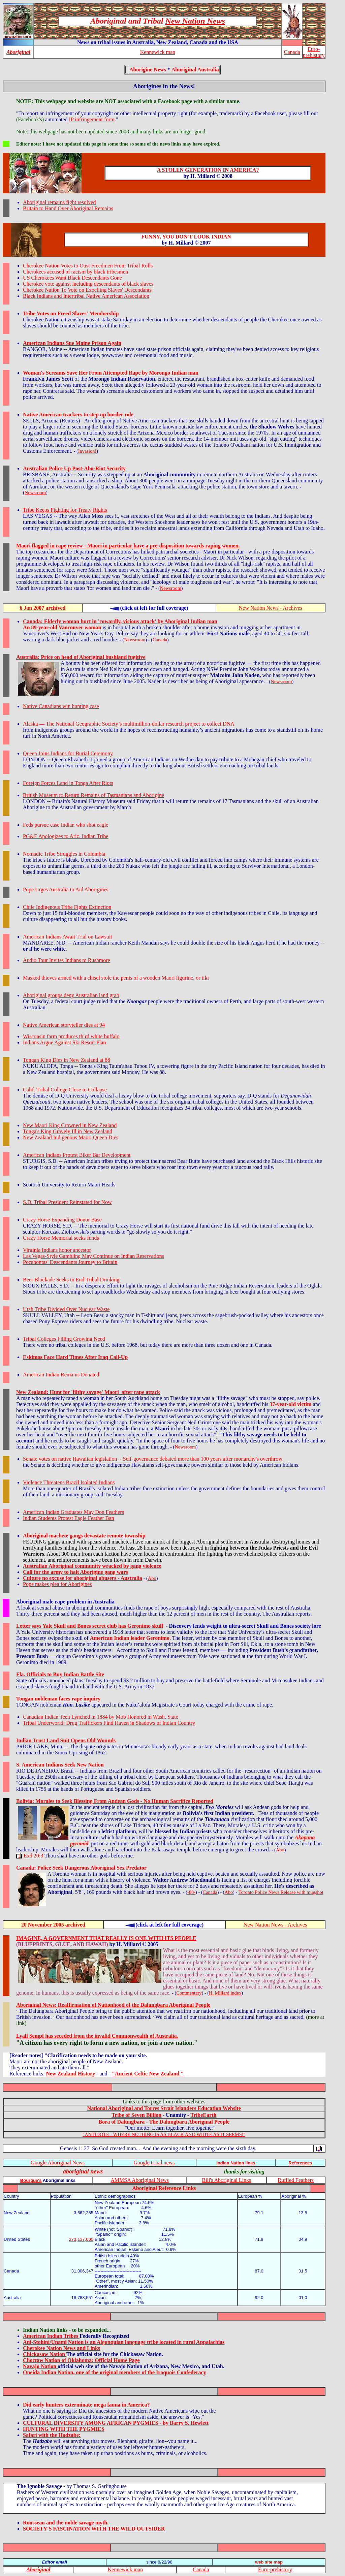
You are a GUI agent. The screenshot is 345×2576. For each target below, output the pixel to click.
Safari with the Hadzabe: (52, 2435)
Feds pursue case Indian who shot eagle (65, 825)
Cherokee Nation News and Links (61, 2348)
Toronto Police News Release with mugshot (281, 1892)
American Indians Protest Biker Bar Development (76, 1155)
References (300, 2162)
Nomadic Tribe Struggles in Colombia (64, 854)
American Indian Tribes (51, 2336)
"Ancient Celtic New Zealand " (148, 2073)
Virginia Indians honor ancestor (57, 1250)
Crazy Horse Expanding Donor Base (62, 1219)
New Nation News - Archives (270, 608)
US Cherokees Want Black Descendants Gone (72, 278)
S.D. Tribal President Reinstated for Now (67, 1202)
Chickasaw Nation (44, 2354)
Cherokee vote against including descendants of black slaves (88, 284)
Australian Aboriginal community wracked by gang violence (92, 1566)
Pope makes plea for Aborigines (57, 1584)
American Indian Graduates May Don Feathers (73, 1512)
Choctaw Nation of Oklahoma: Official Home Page (81, 2360)
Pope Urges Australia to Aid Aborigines (65, 889)
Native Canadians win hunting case (61, 706)
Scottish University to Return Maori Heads (69, 1184)
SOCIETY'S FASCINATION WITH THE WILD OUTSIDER (94, 2529)
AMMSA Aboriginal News (139, 2180)
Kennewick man (157, 52)
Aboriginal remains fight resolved (59, 202)
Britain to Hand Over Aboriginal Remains (68, 208)
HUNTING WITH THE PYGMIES (63, 2429)
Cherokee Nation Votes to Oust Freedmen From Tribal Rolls (88, 265)
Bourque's (31, 2180)
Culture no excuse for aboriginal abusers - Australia (82, 1578)
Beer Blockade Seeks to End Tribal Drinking (71, 1279)
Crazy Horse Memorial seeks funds (61, 1238)
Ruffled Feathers (296, 2180)
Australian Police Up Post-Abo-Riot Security (74, 468)
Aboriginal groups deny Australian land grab (71, 995)
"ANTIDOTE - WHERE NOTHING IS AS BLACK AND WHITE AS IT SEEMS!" (164, 2134)
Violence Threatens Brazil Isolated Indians (69, 1482)
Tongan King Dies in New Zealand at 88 (66, 1060)
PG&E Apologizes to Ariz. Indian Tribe (65, 836)
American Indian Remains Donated (61, 1374)
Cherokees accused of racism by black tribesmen (75, 272)
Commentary (188, 1993)
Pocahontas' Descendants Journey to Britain (70, 1262)
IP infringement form (92, 119)
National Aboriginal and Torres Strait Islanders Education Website (164, 2108)
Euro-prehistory (314, 52)
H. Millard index (225, 1993)
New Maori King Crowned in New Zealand (70, 1125)
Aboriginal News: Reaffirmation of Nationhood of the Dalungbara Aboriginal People (113, 2005)
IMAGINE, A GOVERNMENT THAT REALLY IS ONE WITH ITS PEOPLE (106, 1938)
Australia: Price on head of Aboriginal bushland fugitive (81, 657)
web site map (269, 2562)
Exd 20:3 (33, 1855)
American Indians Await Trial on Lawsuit (67, 937)
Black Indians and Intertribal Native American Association (86, 296)
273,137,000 (81, 2239)
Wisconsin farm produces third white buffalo (71, 1036)
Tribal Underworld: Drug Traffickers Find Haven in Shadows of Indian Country (109, 1723)
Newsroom (35, 492)
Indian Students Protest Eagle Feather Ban (68, 1518)
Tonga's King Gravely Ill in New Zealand (67, 1131)
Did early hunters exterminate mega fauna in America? (86, 2405)
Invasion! (87, 451)
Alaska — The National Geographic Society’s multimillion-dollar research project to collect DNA (128, 724)
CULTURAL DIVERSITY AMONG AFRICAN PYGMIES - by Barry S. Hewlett (116, 2423)
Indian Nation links (235, 2162)
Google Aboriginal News (58, 2162)
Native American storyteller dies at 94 (64, 1025)
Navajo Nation (40, 2366)
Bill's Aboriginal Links (226, 2180)
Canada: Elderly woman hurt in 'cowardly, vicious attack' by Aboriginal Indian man (120, 621)
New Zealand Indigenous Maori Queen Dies (70, 1137)
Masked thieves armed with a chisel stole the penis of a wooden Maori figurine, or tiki (116, 978)
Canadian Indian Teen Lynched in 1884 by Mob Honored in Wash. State (100, 1717)
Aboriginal (18, 52)
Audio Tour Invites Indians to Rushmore (66, 960)
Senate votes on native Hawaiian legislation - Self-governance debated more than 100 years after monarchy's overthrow (152, 1459)
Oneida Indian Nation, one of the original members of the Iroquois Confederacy (114, 2372)
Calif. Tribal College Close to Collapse (65, 1089)
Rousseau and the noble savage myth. (66, 2522)
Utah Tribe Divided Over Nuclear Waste (66, 1309)
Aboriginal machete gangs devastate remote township (84, 1535)
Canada (292, 52)
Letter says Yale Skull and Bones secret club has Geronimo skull (89, 1626)
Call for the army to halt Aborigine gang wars (75, 1572)
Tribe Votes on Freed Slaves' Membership (71, 313)
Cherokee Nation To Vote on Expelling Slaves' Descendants (87, 290)
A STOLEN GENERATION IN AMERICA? (208, 170)
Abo (152, 1578)
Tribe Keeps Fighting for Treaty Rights (65, 510)
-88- (191, 1892)
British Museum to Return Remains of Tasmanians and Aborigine (93, 795)
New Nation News (195, 21)
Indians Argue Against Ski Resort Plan (64, 1042)
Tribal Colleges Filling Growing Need (64, 1339)
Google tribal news (154, 2162)
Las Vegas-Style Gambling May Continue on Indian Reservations (93, 1256)
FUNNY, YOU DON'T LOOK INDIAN (186, 237)
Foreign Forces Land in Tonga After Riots (68, 783)
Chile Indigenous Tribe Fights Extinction (67, 907)
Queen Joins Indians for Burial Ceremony (68, 753)
